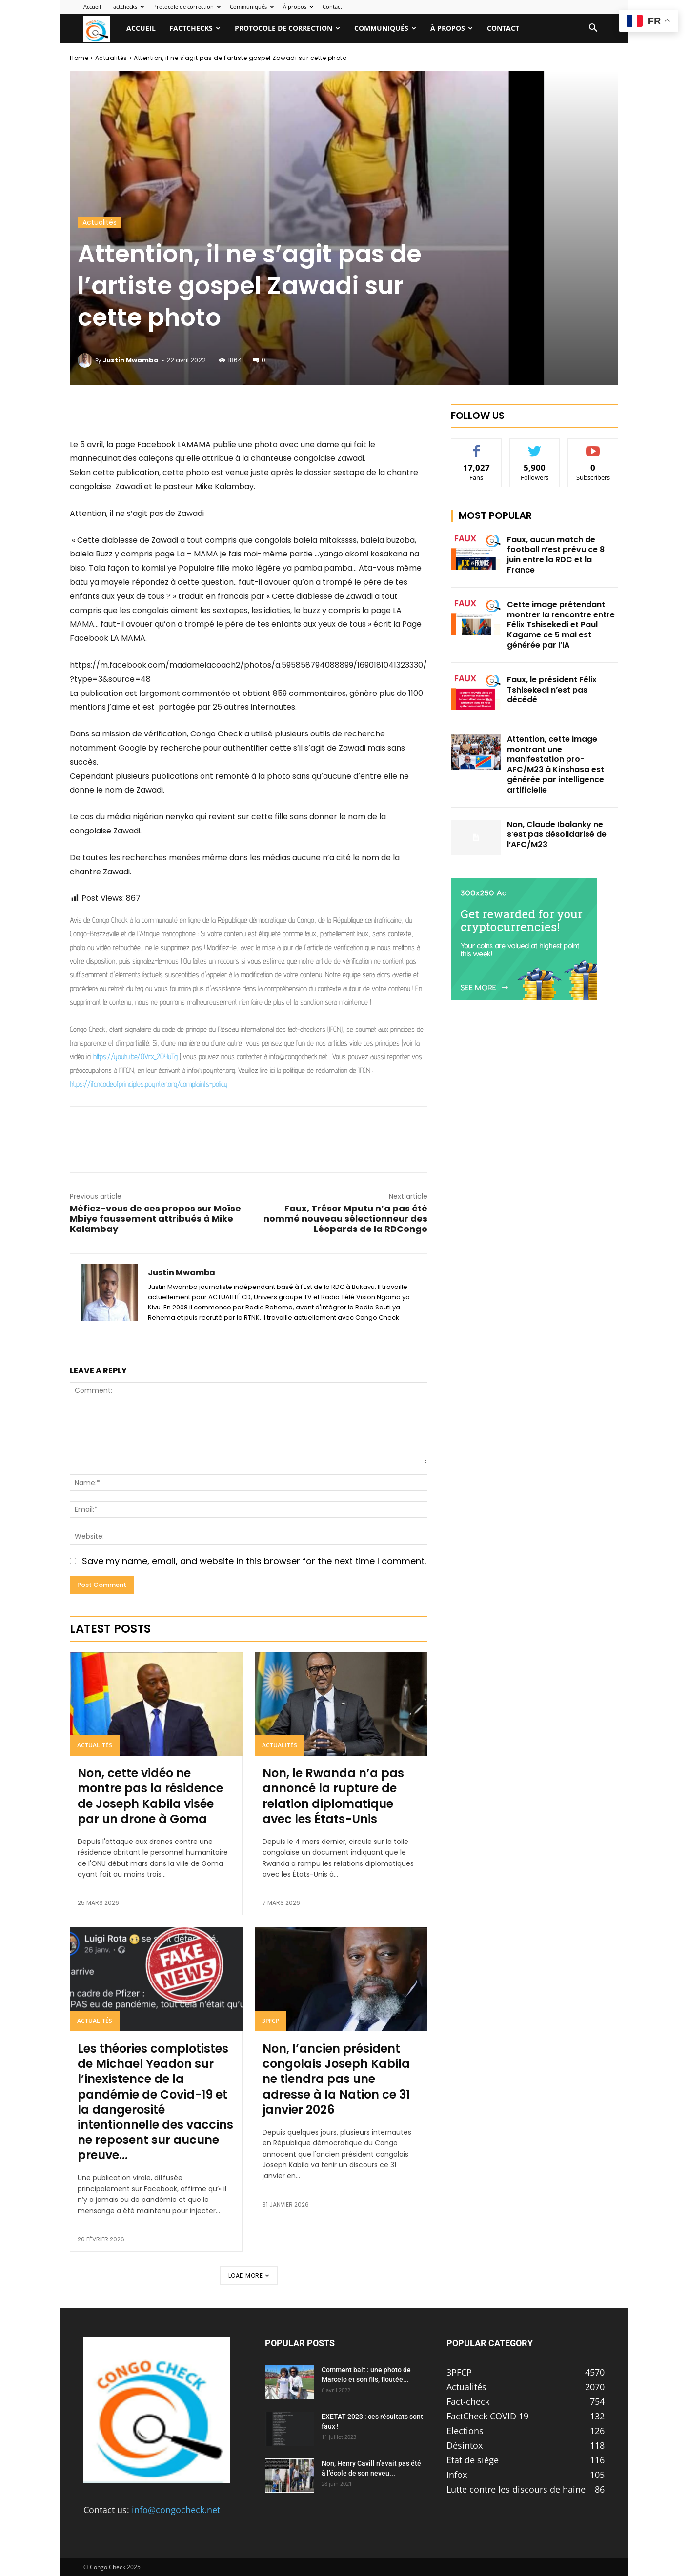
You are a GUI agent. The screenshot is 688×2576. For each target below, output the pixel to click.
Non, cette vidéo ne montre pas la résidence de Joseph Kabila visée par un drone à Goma (150, 1796)
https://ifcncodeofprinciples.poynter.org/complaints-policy (149, 1084)
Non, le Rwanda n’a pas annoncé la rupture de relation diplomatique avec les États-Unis (333, 1796)
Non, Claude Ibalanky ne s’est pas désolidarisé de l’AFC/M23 (557, 835)
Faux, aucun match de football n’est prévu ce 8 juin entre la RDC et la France (556, 554)
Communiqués (252, 6)
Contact (332, 6)
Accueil (92, 6)
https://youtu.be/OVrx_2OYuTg (135, 1056)
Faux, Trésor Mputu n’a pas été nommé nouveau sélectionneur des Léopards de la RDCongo (345, 1218)
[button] (593, 28)
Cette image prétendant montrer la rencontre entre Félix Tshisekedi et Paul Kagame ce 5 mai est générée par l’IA (561, 625)
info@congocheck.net (176, 2510)
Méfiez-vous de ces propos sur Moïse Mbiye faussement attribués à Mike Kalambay (155, 1218)
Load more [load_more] (248, 2275)
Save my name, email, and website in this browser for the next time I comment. (254, 1561)
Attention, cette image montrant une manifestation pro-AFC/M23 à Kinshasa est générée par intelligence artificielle (555, 764)
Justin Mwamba (130, 360)
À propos (298, 6)
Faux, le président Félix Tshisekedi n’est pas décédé (552, 690)
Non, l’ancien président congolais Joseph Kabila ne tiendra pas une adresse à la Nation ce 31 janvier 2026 (336, 2079)
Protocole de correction (187, 6)
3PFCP (270, 2021)
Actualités (111, 58)
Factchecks (127, 6)
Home (79, 58)
